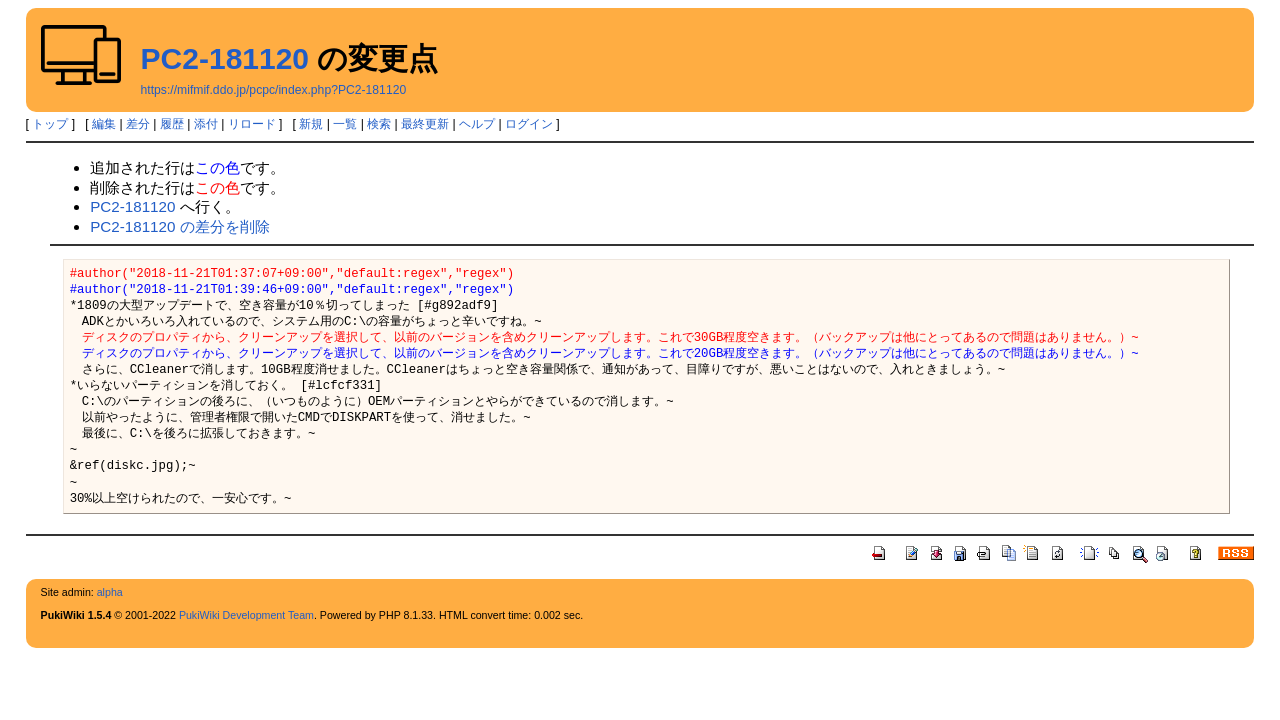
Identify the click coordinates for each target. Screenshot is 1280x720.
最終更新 (425, 124)
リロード (252, 124)
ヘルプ (477, 124)
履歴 (172, 124)
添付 (206, 124)
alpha (110, 592)
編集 (104, 124)
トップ (50, 124)
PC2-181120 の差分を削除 (180, 226)
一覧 (345, 124)
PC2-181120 (225, 58)
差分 (138, 124)
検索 (379, 124)
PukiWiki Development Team (246, 615)
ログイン (529, 124)
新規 (311, 124)
